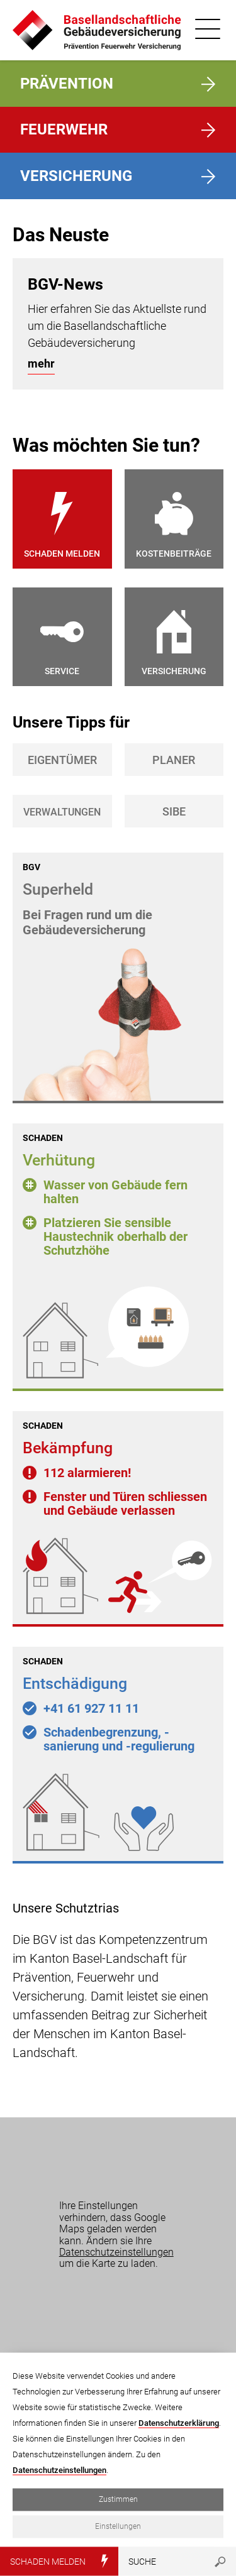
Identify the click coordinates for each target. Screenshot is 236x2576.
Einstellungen (118, 2526)
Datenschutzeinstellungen (116, 2252)
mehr (41, 363)
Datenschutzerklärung (178, 2423)
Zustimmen (118, 2499)
